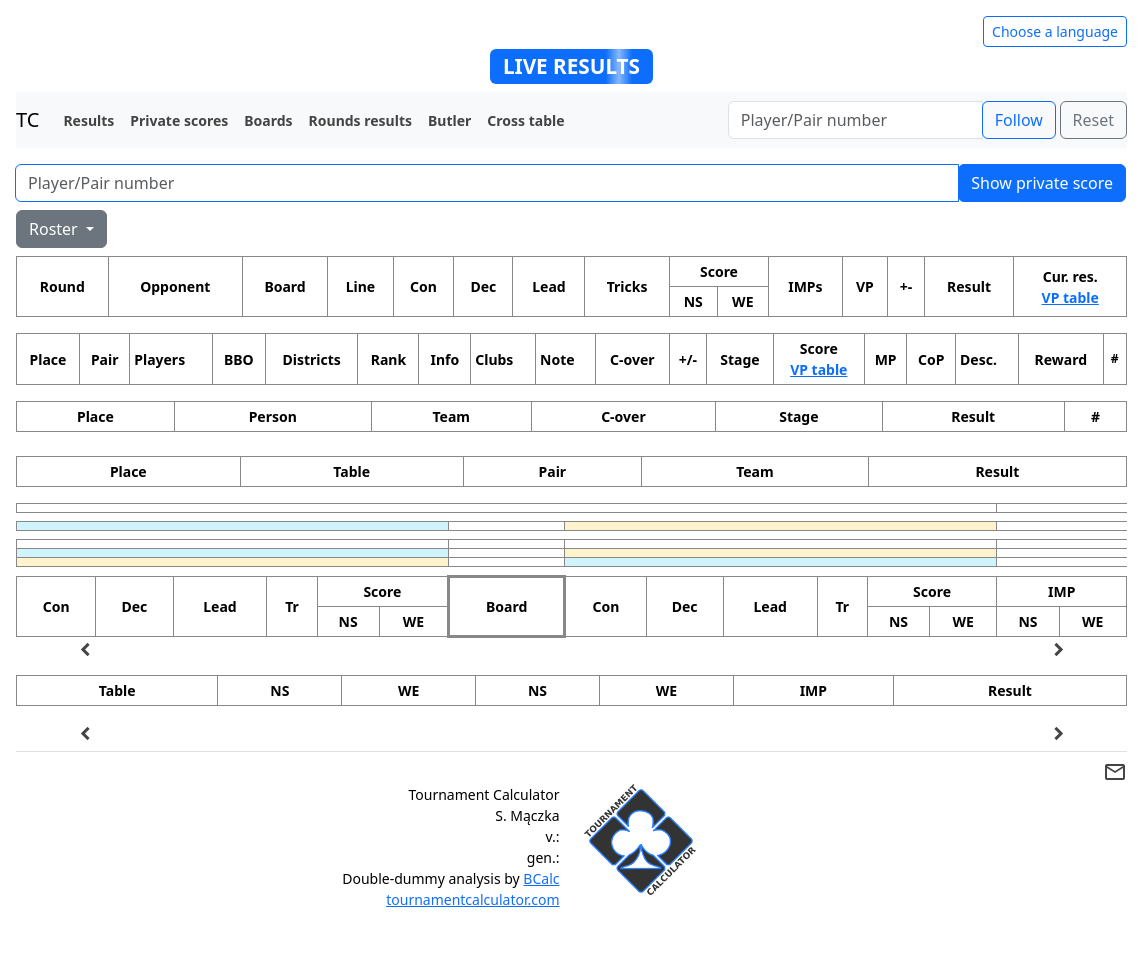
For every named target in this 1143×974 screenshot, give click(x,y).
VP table (1070, 297)
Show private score (1042, 183)
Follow (1019, 120)
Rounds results (360, 120)
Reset (1093, 120)
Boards (268, 120)
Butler (449, 120)
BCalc (541, 878)
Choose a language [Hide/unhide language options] (1055, 31)
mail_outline (1115, 772)
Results (88, 120)
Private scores (179, 120)
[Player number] (855, 120)
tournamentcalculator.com (472, 899)
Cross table (525, 120)
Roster (55, 229)
